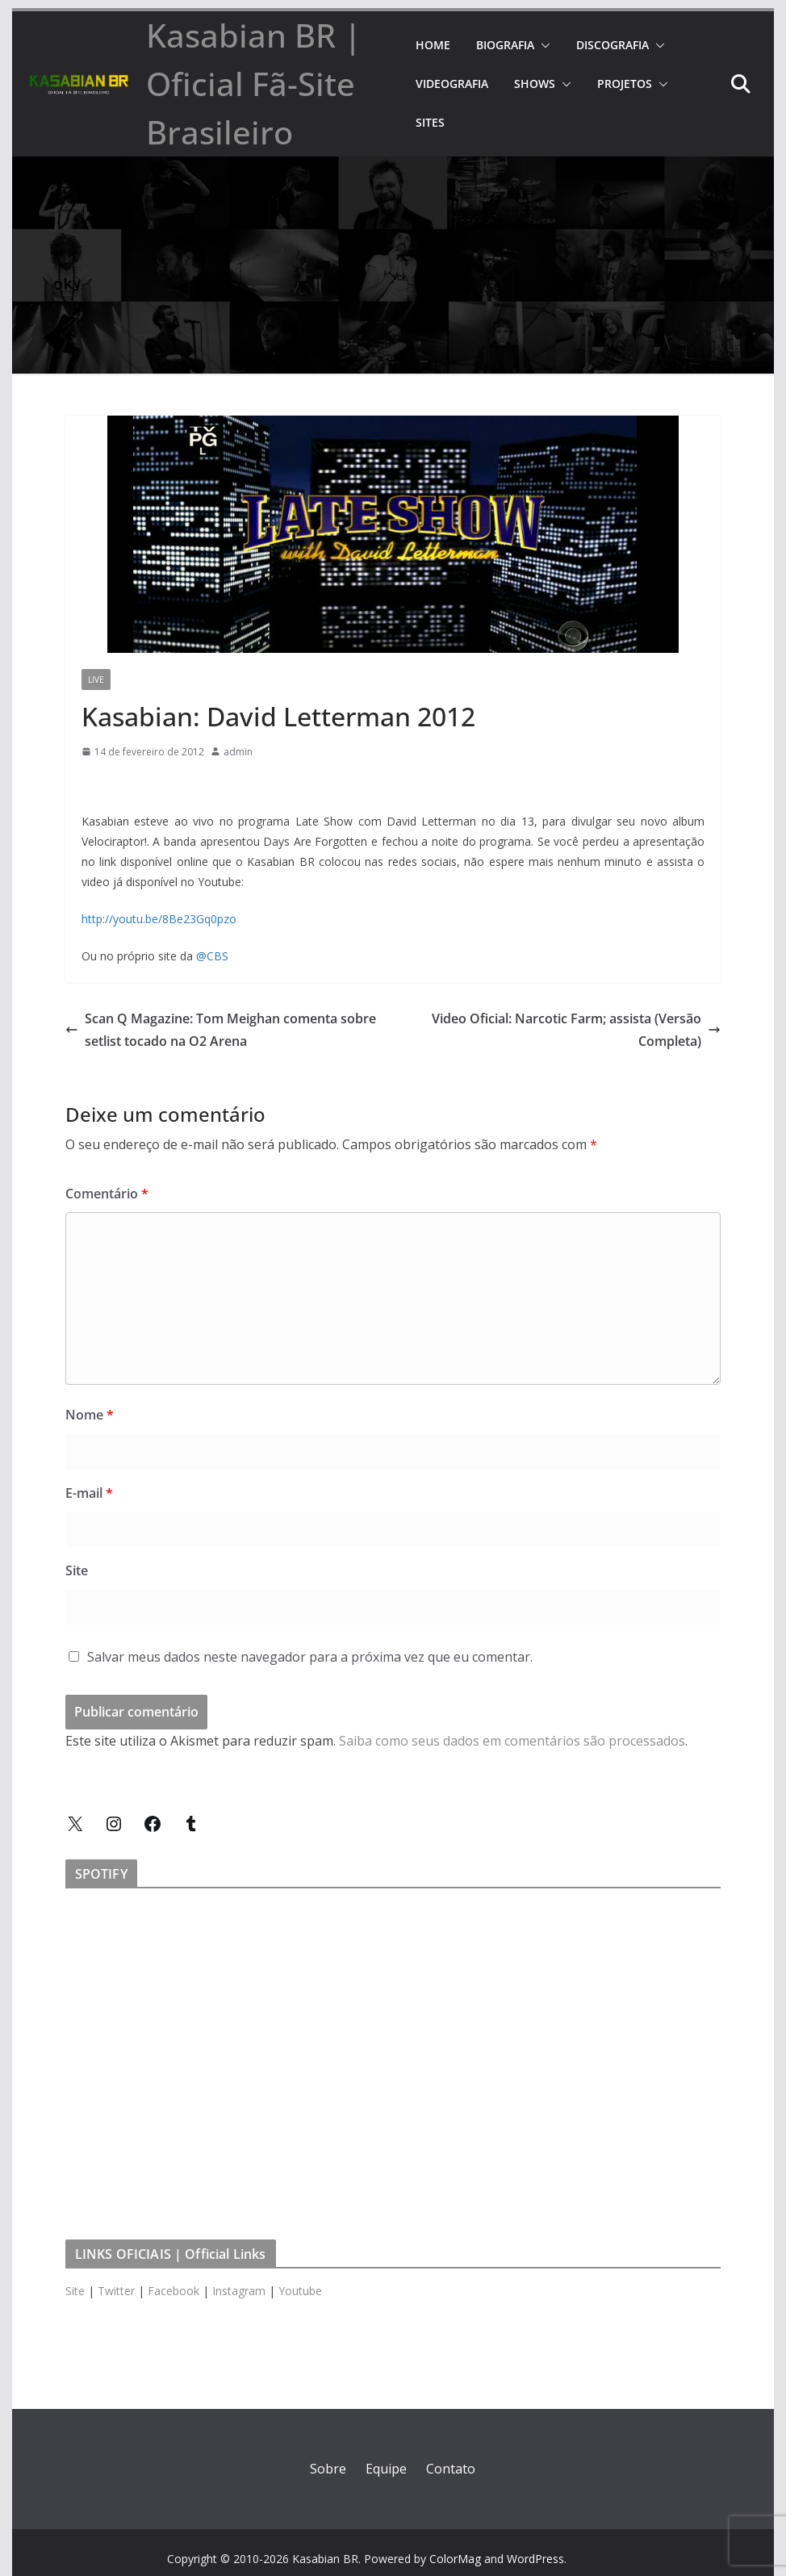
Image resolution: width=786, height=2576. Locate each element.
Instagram (238, 2290)
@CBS (212, 956)
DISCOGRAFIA (612, 44)
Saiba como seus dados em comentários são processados (512, 1741)
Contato (450, 2469)
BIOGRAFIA (505, 44)
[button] (542, 45)
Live (96, 679)
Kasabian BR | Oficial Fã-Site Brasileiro (254, 83)
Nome (89, 1415)
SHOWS (534, 83)
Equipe (386, 2469)
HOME (433, 44)
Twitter (116, 2290)
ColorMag (455, 2558)
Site (76, 1570)
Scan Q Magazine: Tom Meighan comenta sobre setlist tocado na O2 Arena (220, 1030)
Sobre (328, 2469)
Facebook (173, 2290)
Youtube (300, 2290)
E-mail (89, 1493)
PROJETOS (624, 83)
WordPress (535, 2558)
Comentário (106, 1193)
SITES (430, 122)
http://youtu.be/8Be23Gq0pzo (159, 918)
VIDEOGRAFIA (452, 83)
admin (238, 752)
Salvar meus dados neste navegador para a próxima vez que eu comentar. (310, 1657)
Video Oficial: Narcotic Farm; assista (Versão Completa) (576, 1030)
